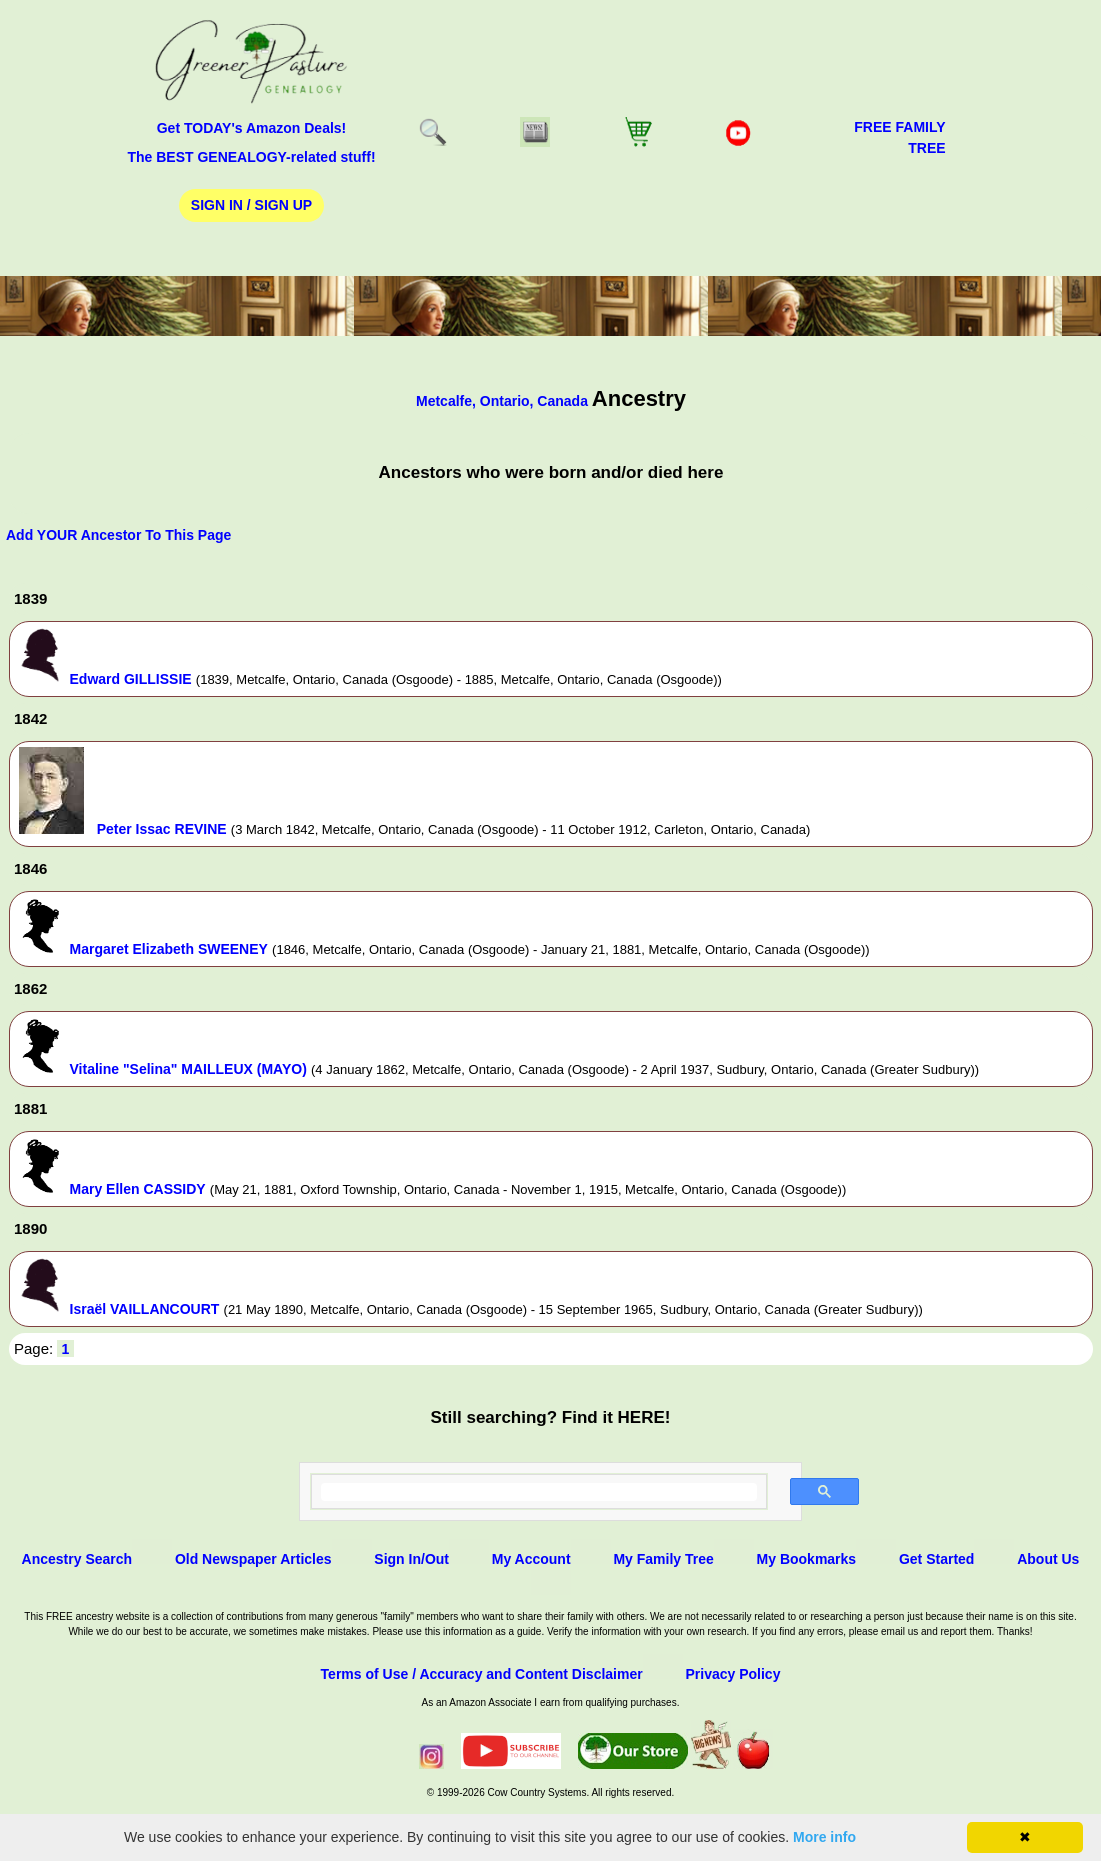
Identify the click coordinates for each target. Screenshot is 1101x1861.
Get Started (936, 1559)
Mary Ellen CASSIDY (138, 1189)
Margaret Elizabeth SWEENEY (169, 949)
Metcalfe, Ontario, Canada (504, 401)
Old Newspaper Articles (253, 1559)
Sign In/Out (411, 1559)
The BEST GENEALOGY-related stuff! (251, 157)
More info (824, 1837)
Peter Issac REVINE (162, 829)
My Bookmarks (807, 1559)
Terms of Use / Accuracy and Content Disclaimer (482, 1674)
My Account (531, 1559)
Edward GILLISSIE (131, 679)
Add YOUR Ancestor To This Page (118, 535)
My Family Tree (663, 1559)
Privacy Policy (732, 1674)
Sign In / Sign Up (251, 205)
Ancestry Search (77, 1559)
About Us (1048, 1559)
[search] (539, 1492)
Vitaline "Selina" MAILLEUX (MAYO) (188, 1069)
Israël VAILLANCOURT (145, 1309)
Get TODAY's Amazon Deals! (252, 128)
